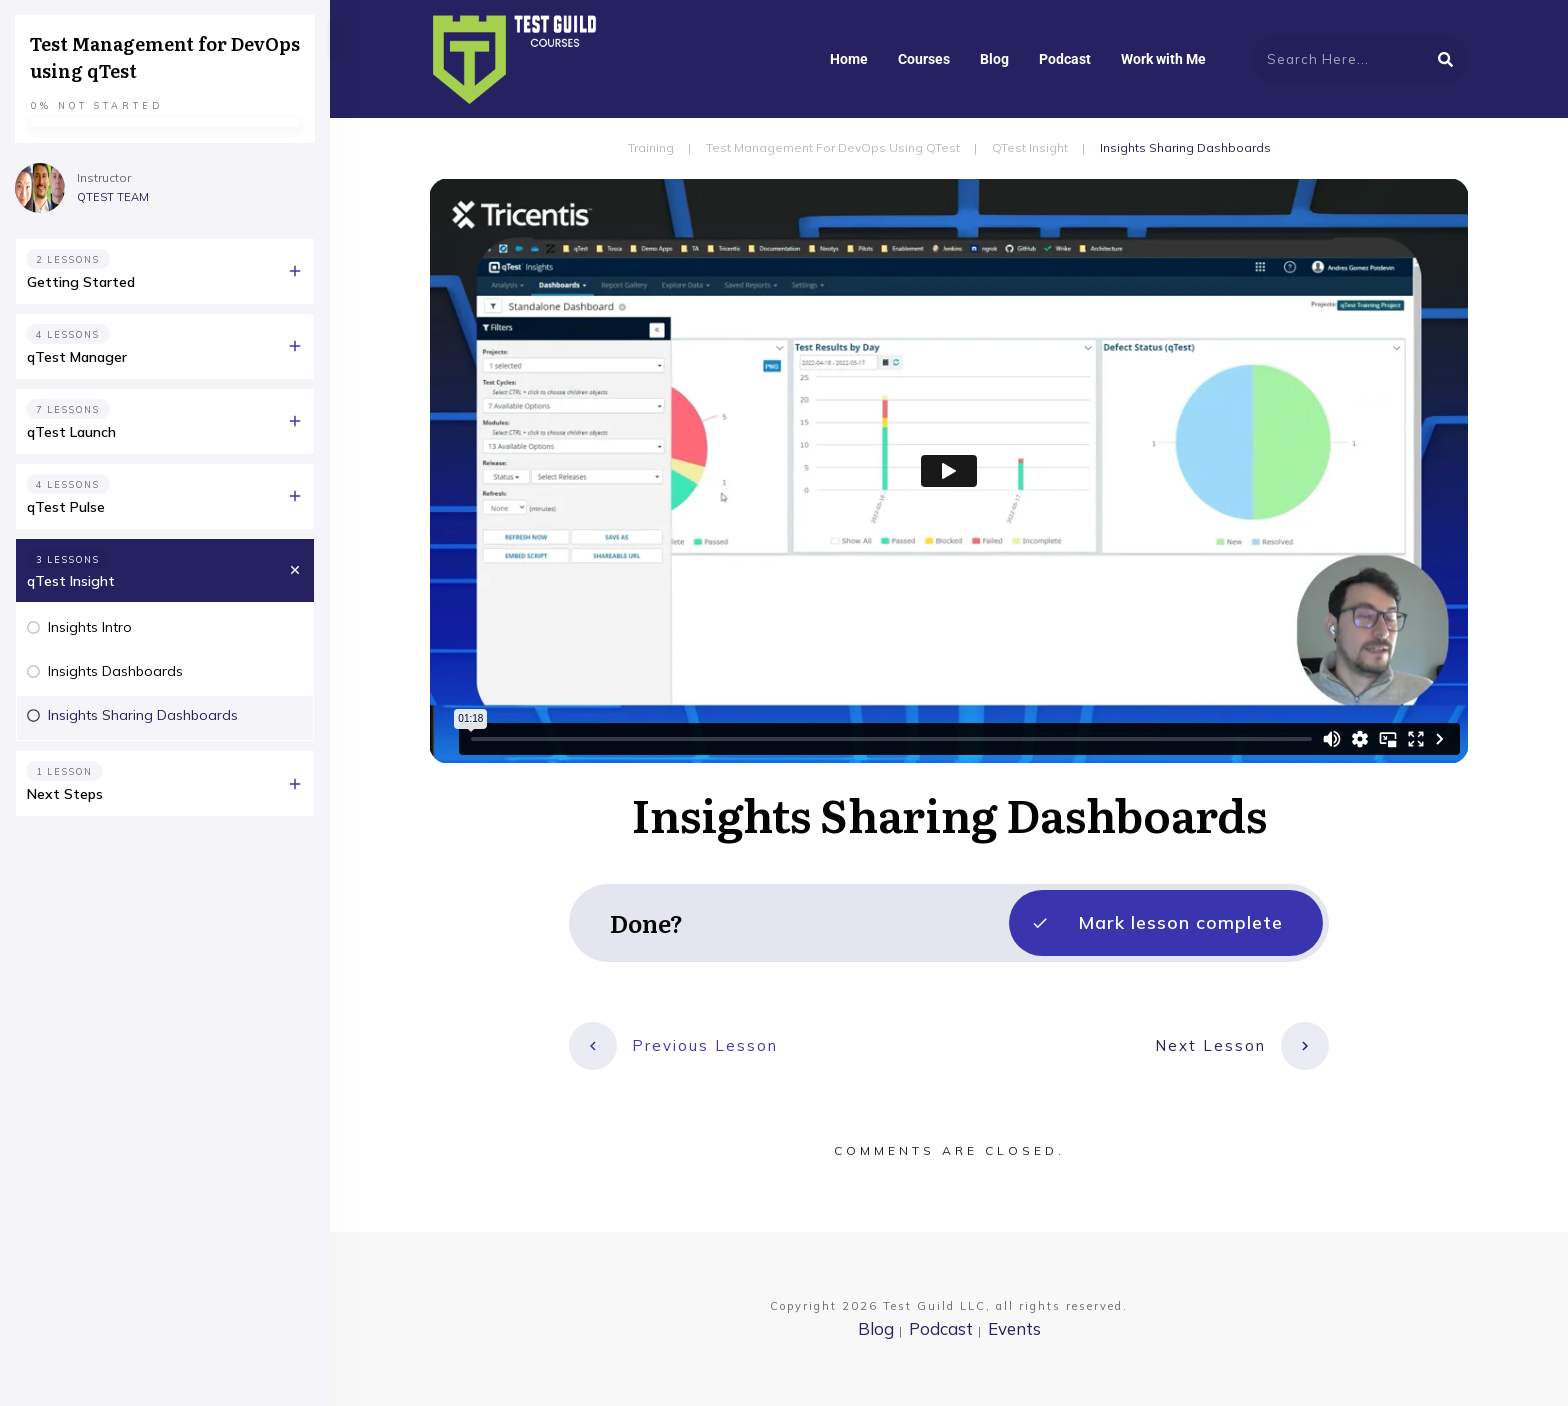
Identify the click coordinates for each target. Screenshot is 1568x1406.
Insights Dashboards (115, 671)
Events (1014, 1328)
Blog (876, 1328)
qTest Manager (77, 357)
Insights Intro (90, 627)
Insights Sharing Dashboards (143, 715)
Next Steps (65, 794)
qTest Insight (71, 581)
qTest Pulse (66, 507)
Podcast (941, 1328)
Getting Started (81, 282)
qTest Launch (71, 432)
